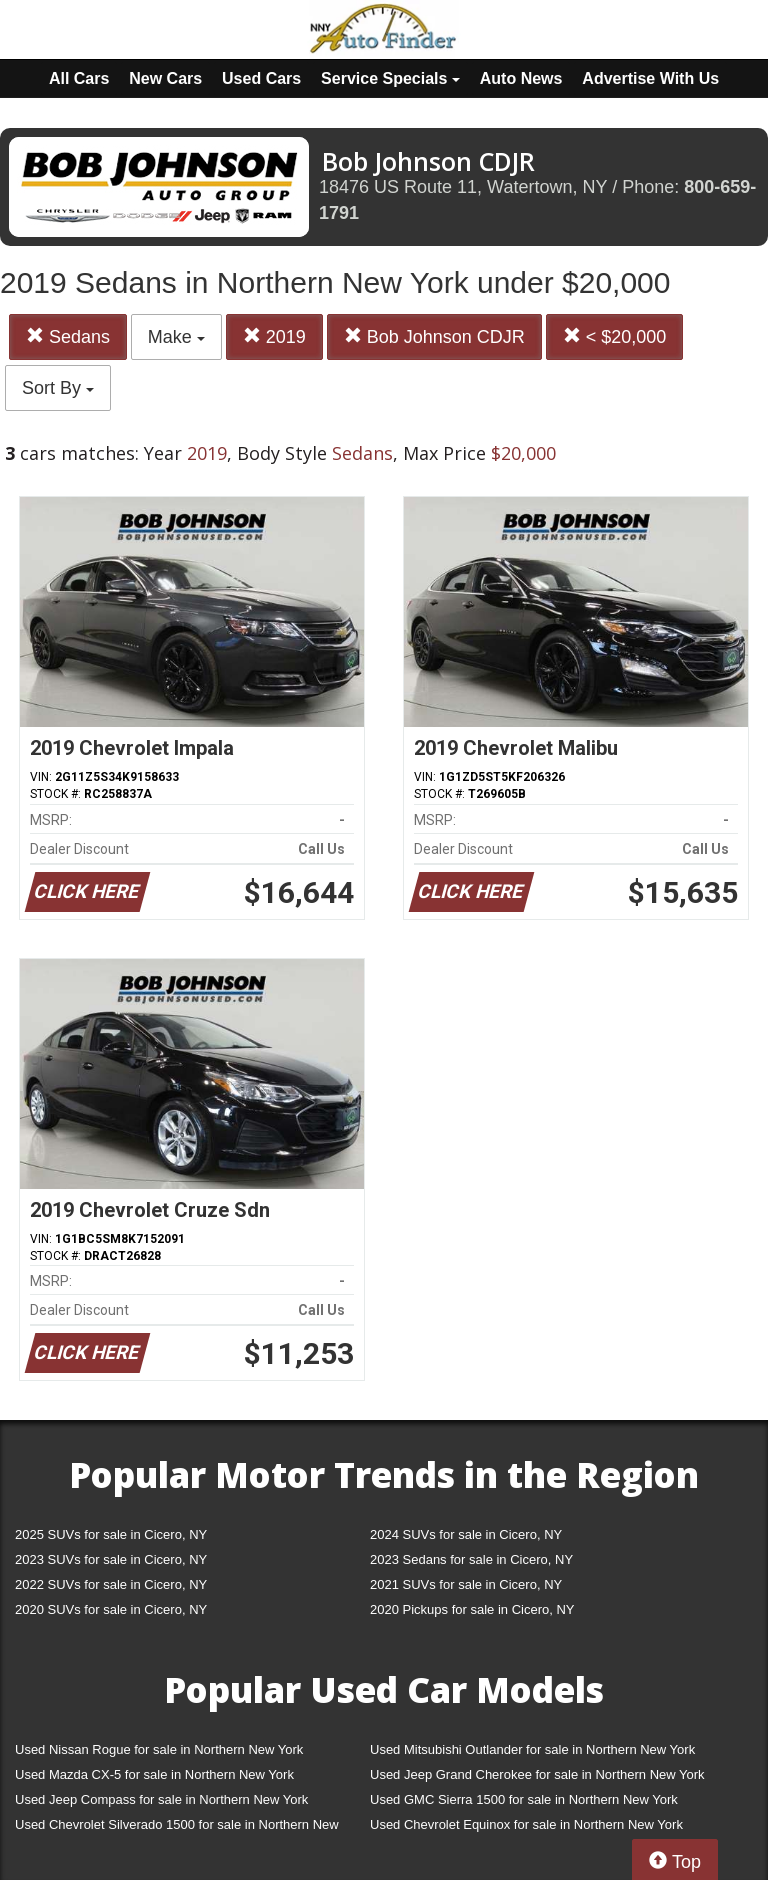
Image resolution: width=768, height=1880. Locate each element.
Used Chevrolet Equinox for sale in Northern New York (526, 1824)
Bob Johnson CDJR (434, 336)
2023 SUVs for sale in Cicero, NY (111, 1559)
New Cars (165, 78)
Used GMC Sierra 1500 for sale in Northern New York (524, 1799)
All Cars (79, 78)
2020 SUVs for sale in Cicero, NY (111, 1609)
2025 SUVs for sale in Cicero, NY (111, 1534)
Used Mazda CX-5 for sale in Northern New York (154, 1774)
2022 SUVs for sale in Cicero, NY (111, 1584)
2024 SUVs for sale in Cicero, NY (466, 1534)
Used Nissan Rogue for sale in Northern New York (159, 1749)
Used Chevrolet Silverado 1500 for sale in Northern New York (177, 1828)
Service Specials (390, 78)
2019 (274, 336)
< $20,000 (615, 336)
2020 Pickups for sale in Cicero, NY (472, 1609)
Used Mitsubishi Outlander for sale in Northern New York (532, 1749)
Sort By (58, 388)
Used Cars (261, 78)
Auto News (521, 78)
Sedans (68, 336)
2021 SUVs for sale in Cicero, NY (466, 1584)
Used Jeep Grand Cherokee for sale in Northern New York (537, 1774)
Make (176, 337)
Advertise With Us (650, 78)
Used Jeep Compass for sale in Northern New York (161, 1799)
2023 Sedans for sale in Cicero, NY (471, 1559)
